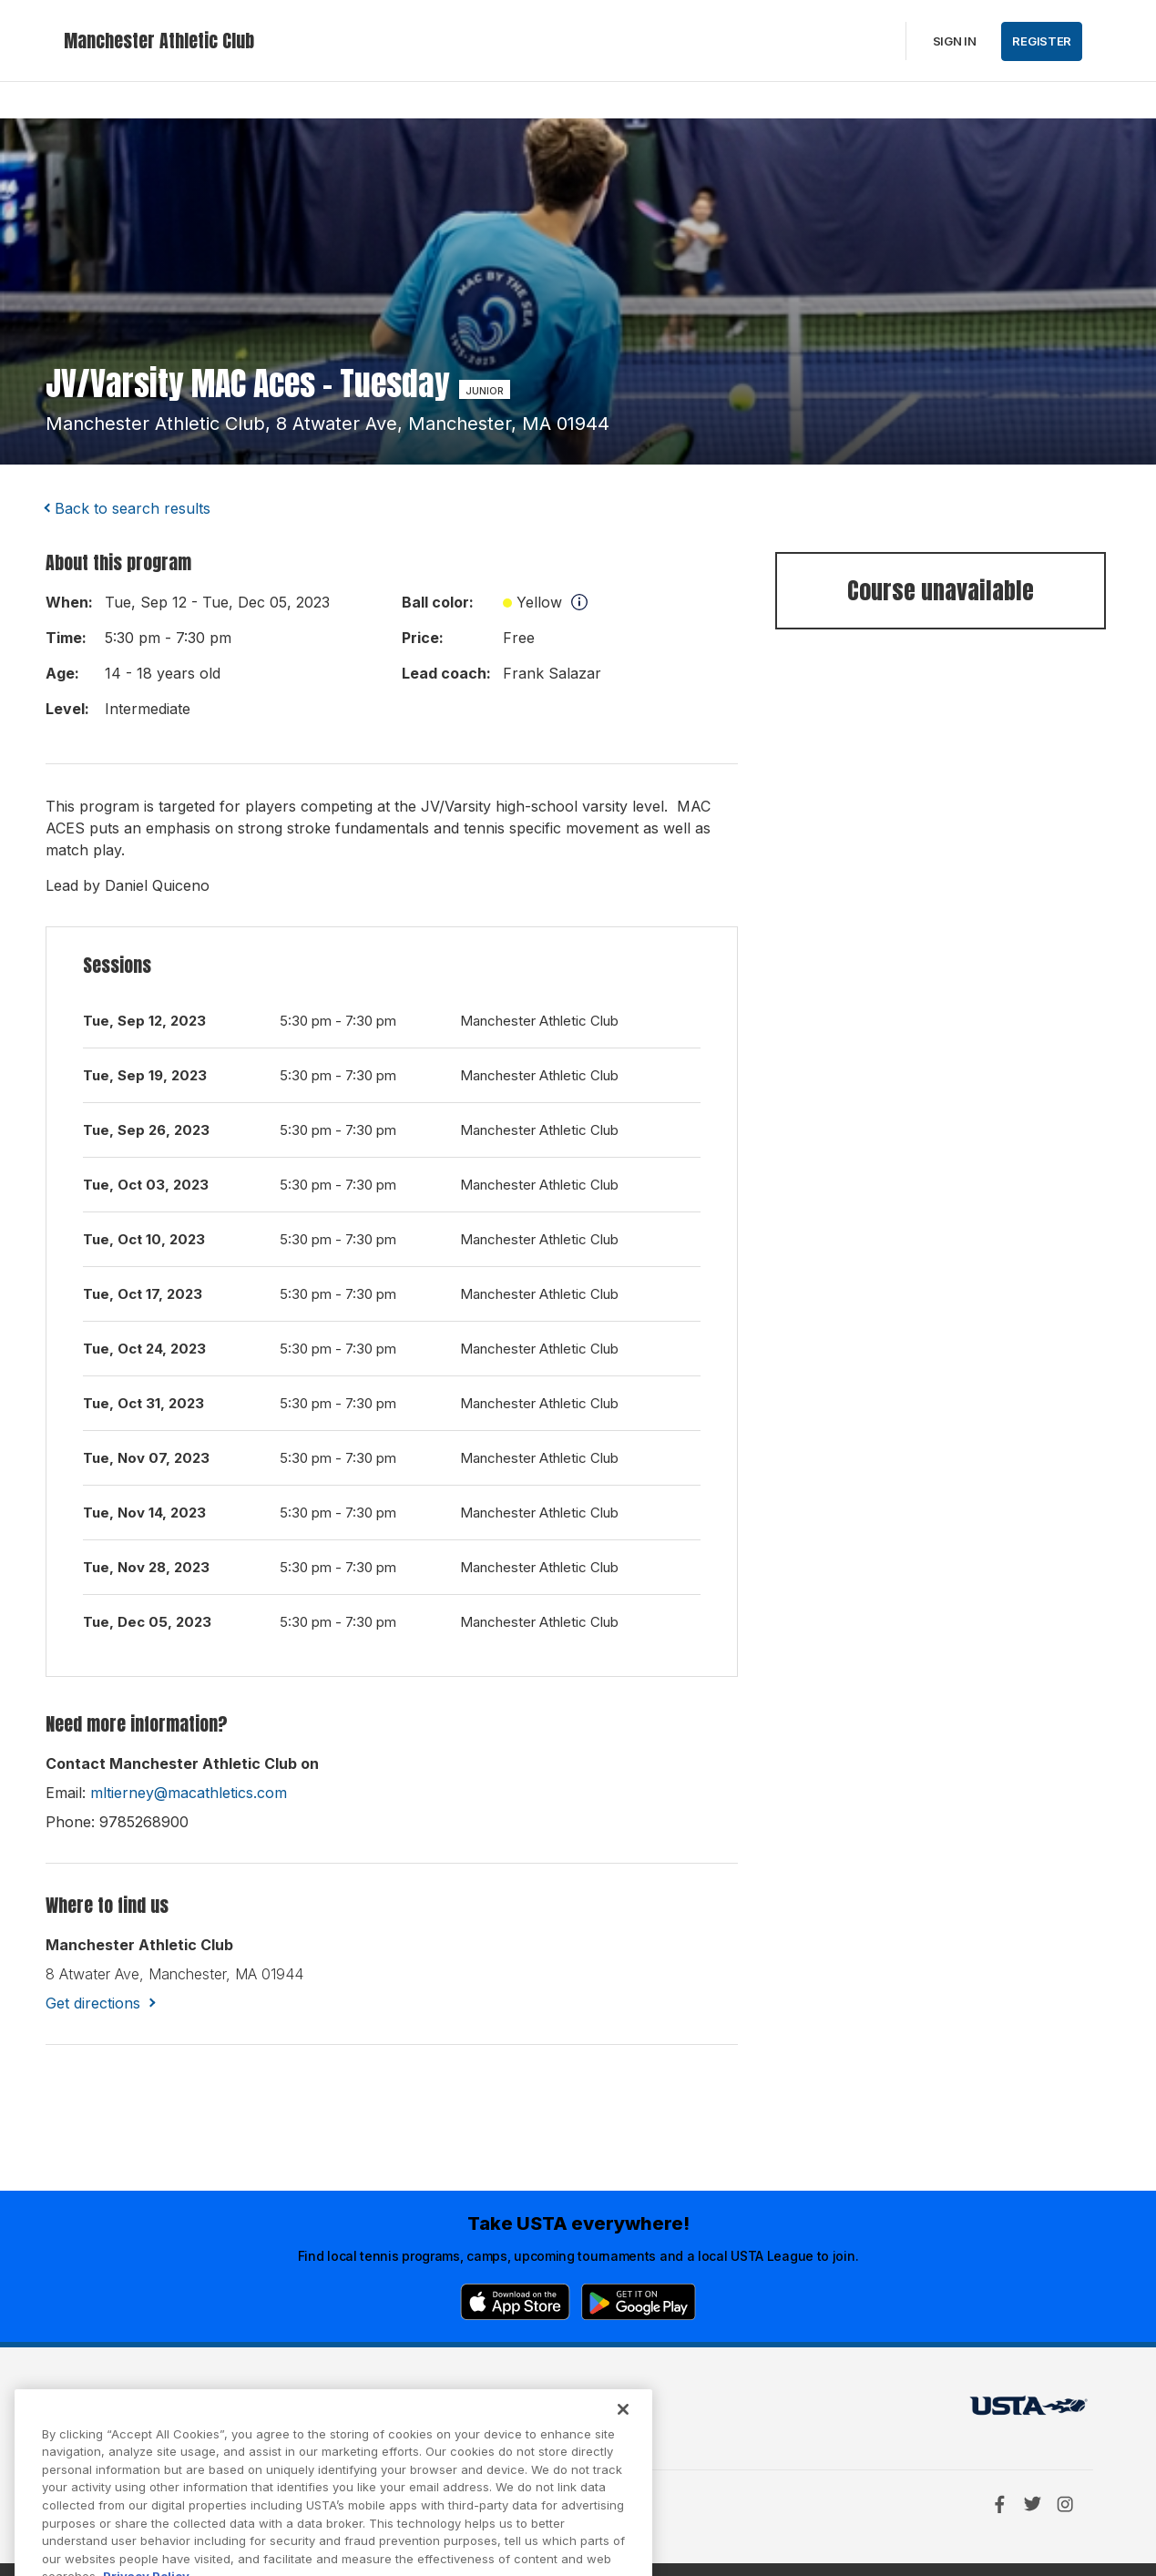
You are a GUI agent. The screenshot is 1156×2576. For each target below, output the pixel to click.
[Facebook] (999, 2504)
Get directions (93, 2003)
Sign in (955, 41)
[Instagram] (1065, 2504)
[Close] (623, 2431)
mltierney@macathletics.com (188, 1793)
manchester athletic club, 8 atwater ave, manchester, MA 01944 (327, 423)
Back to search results (132, 508)
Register (1041, 41)
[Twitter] (1032, 2504)
